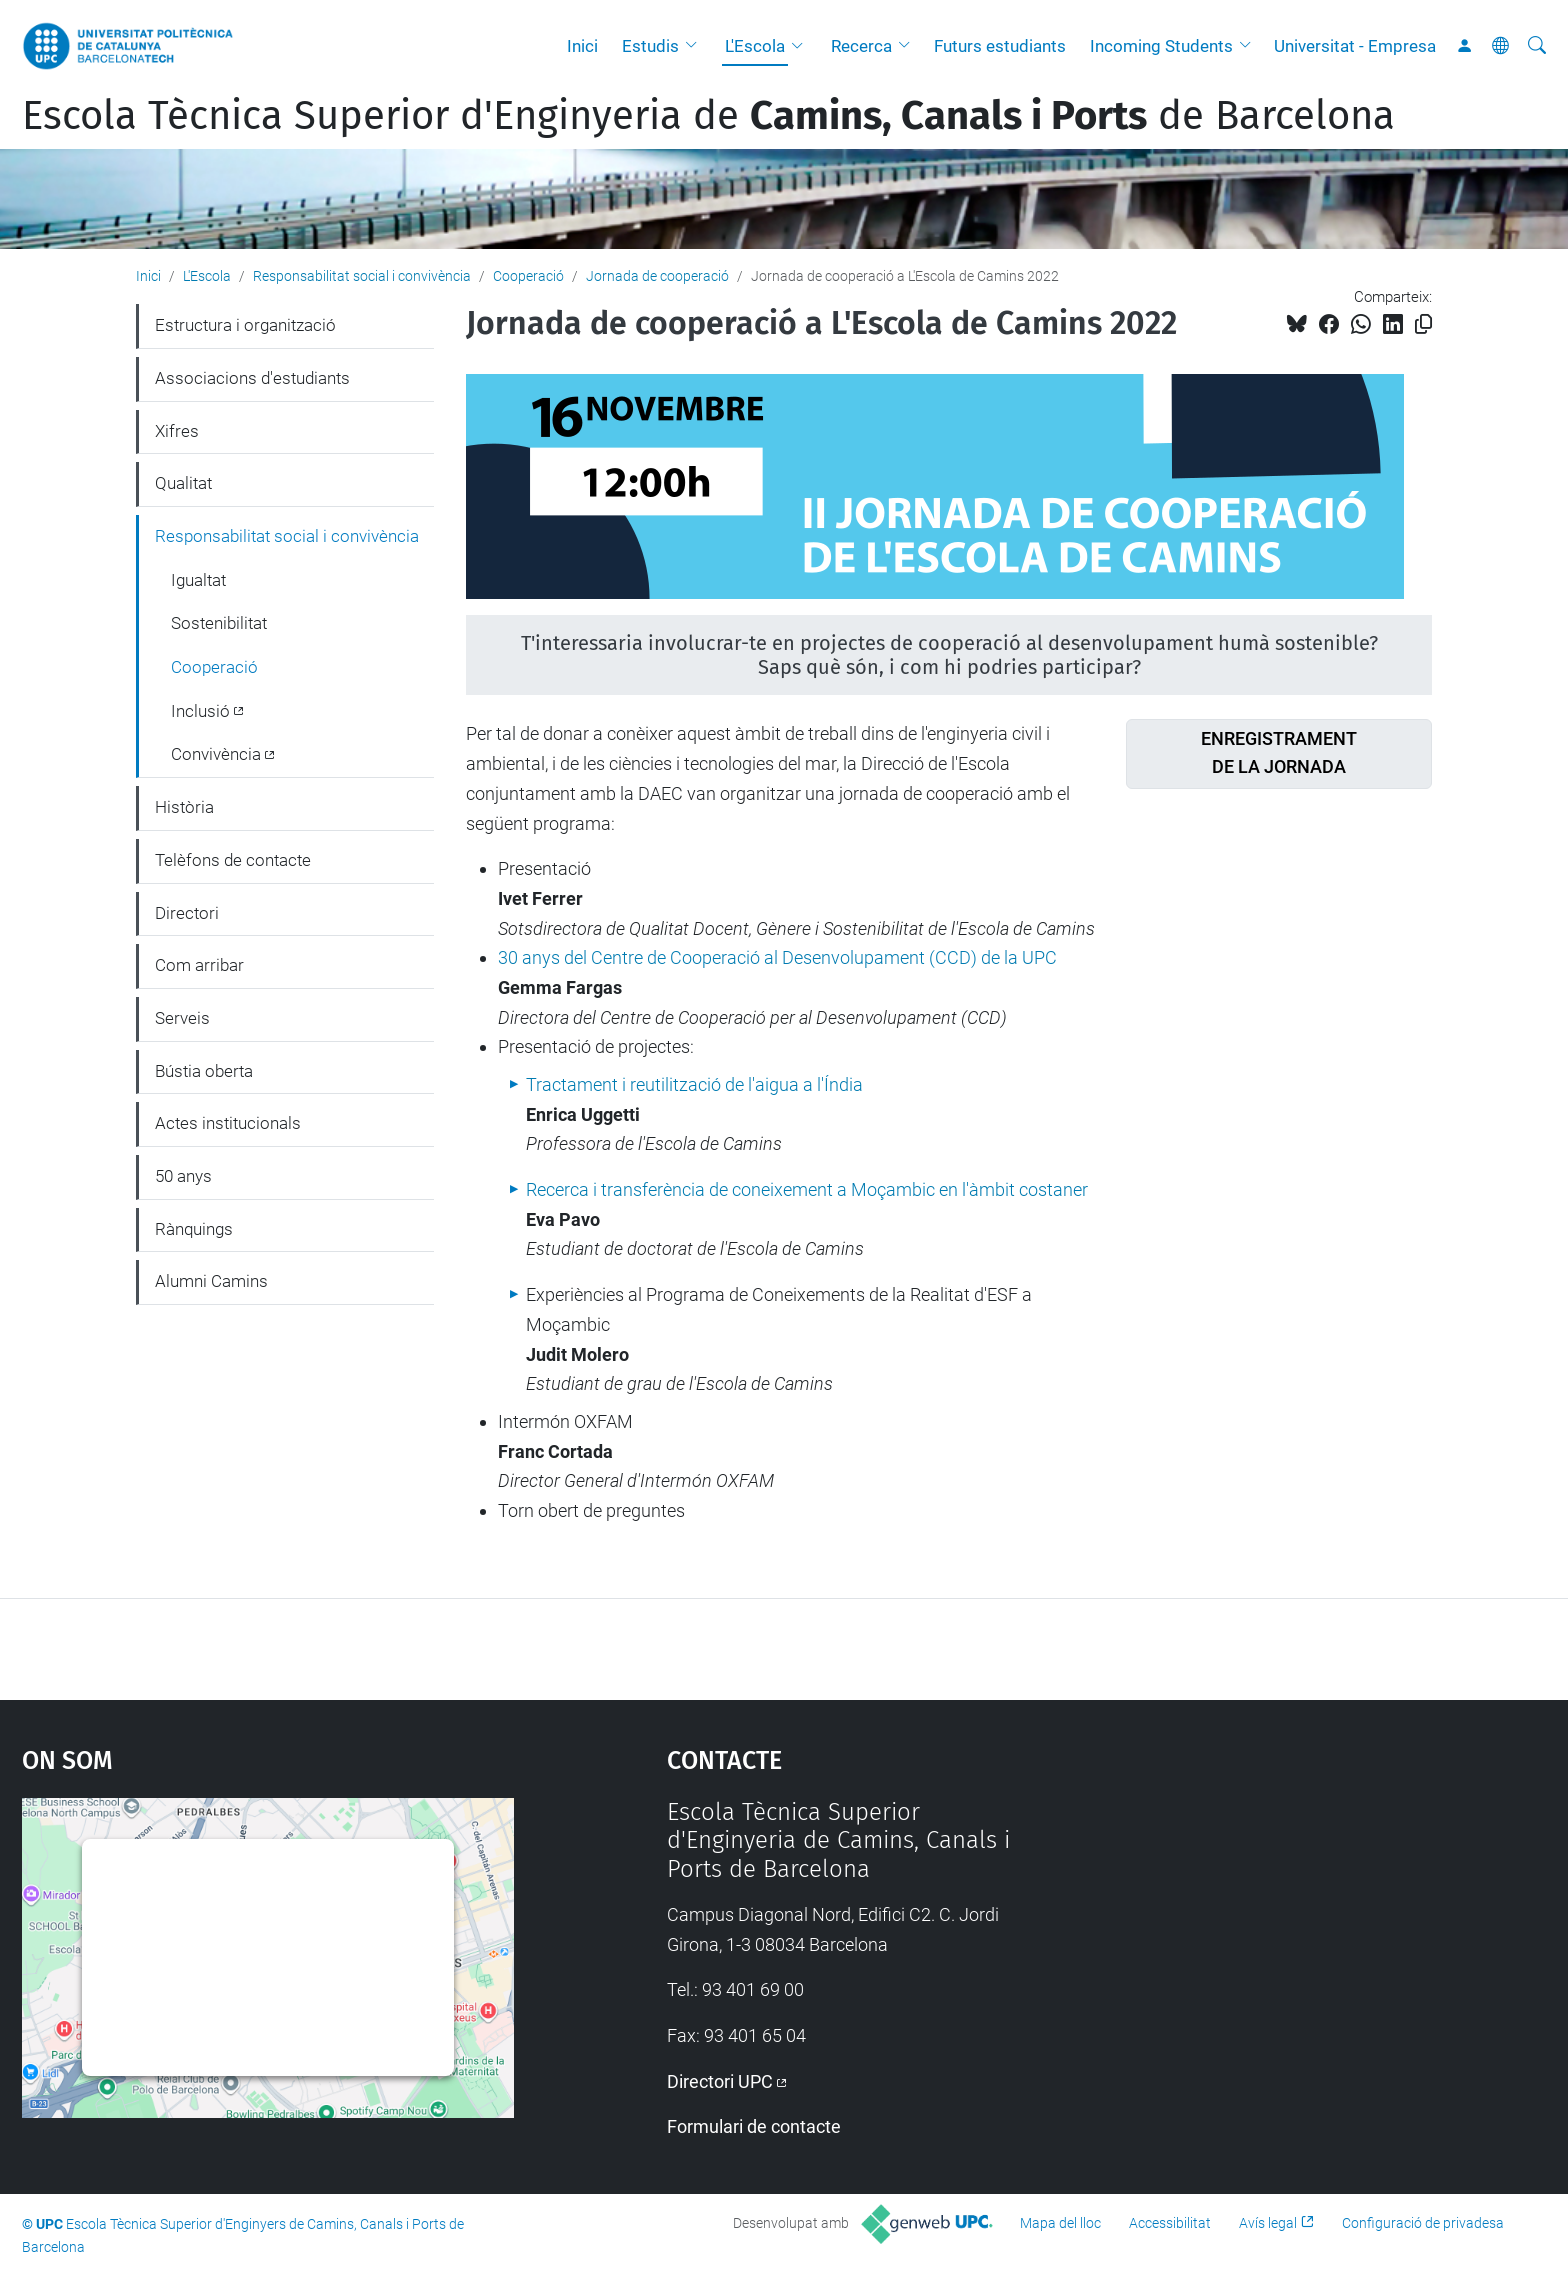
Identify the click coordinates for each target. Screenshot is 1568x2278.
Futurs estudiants (1000, 46)
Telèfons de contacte (233, 860)
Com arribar (199, 965)
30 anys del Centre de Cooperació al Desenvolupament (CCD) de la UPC (777, 957)
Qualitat (183, 483)
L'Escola (755, 46)
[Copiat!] (1423, 324)
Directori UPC (720, 2081)
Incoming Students (1161, 46)
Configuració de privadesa (1423, 2223)
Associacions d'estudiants (252, 378)
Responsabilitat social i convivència (362, 276)
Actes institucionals (228, 1123)
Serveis (182, 1018)
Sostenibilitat (219, 623)
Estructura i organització (245, 325)
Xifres (177, 431)
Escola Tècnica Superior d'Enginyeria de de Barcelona (708, 116)
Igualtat (198, 580)
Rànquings (194, 1229)
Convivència (216, 754)
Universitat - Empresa (1355, 46)
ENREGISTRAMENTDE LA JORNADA (1279, 753)
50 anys (183, 1176)
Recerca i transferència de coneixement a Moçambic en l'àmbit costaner (807, 1189)
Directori (187, 913)
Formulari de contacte (754, 2126)
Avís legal (1268, 2223)
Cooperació (528, 276)
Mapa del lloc (1060, 2223)
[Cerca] (1537, 46)
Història (184, 807)
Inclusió (200, 711)
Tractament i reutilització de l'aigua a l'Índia (694, 1084)
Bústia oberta (204, 1071)
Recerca (861, 46)
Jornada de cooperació (657, 276)
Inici (582, 46)
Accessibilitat (1170, 2223)
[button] (696, 46)
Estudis (650, 46)
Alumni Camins (211, 1281)
